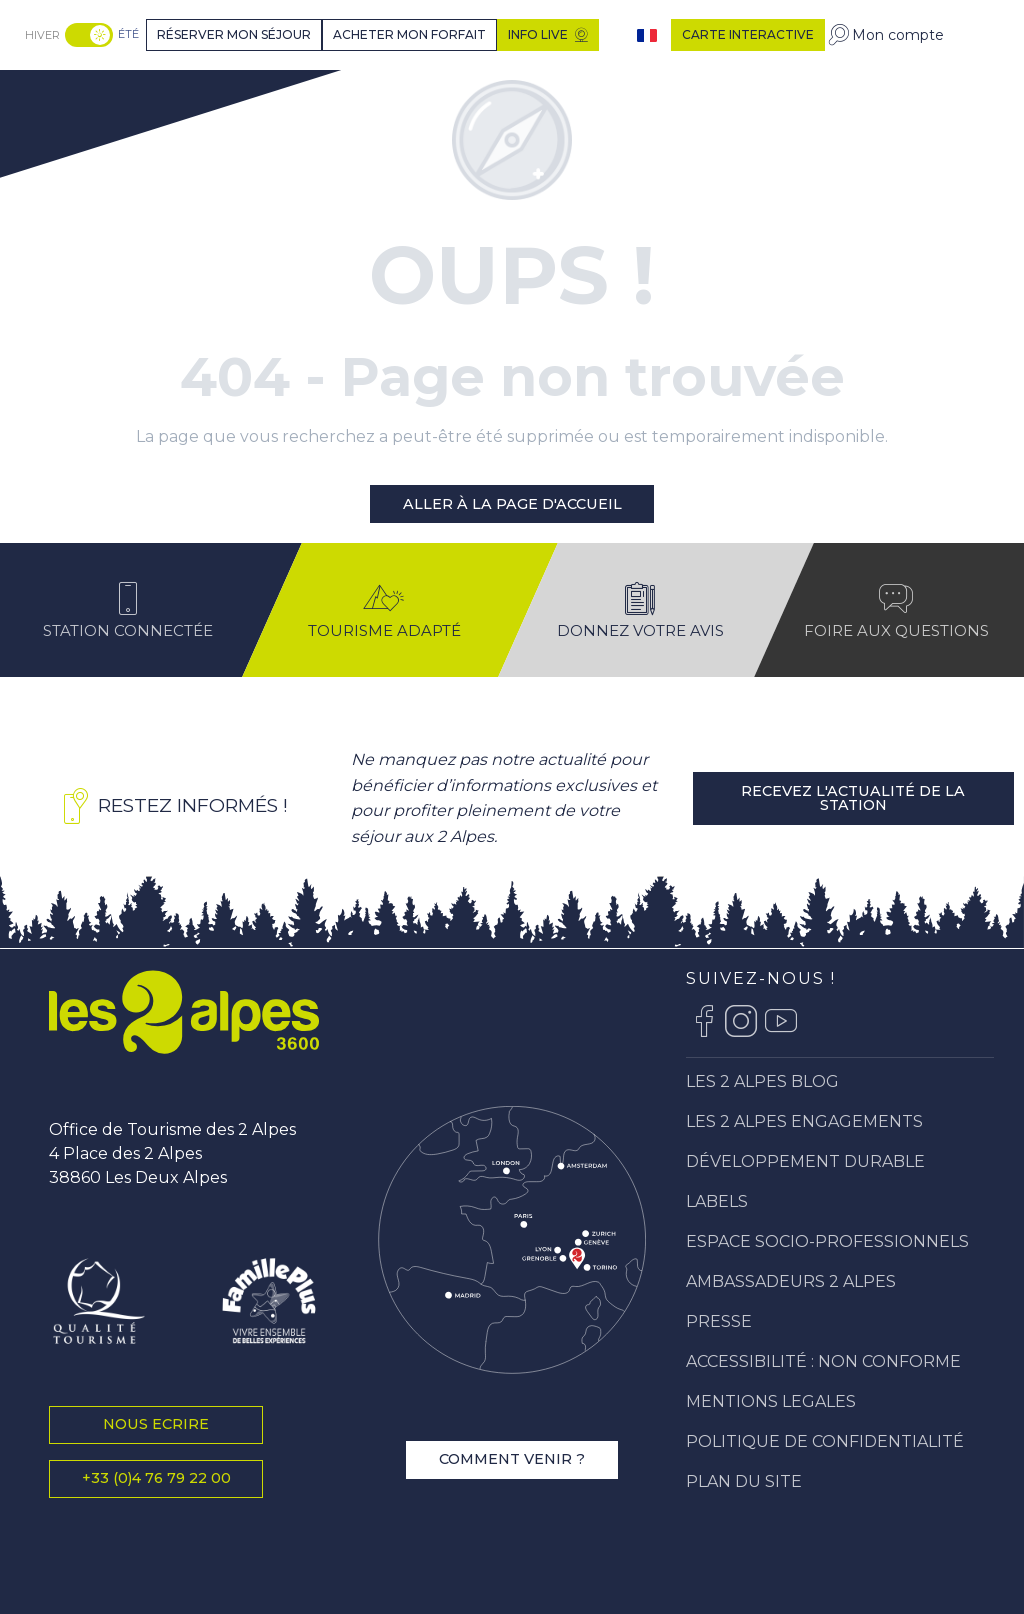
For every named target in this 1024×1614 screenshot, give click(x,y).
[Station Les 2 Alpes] (96, 93)
